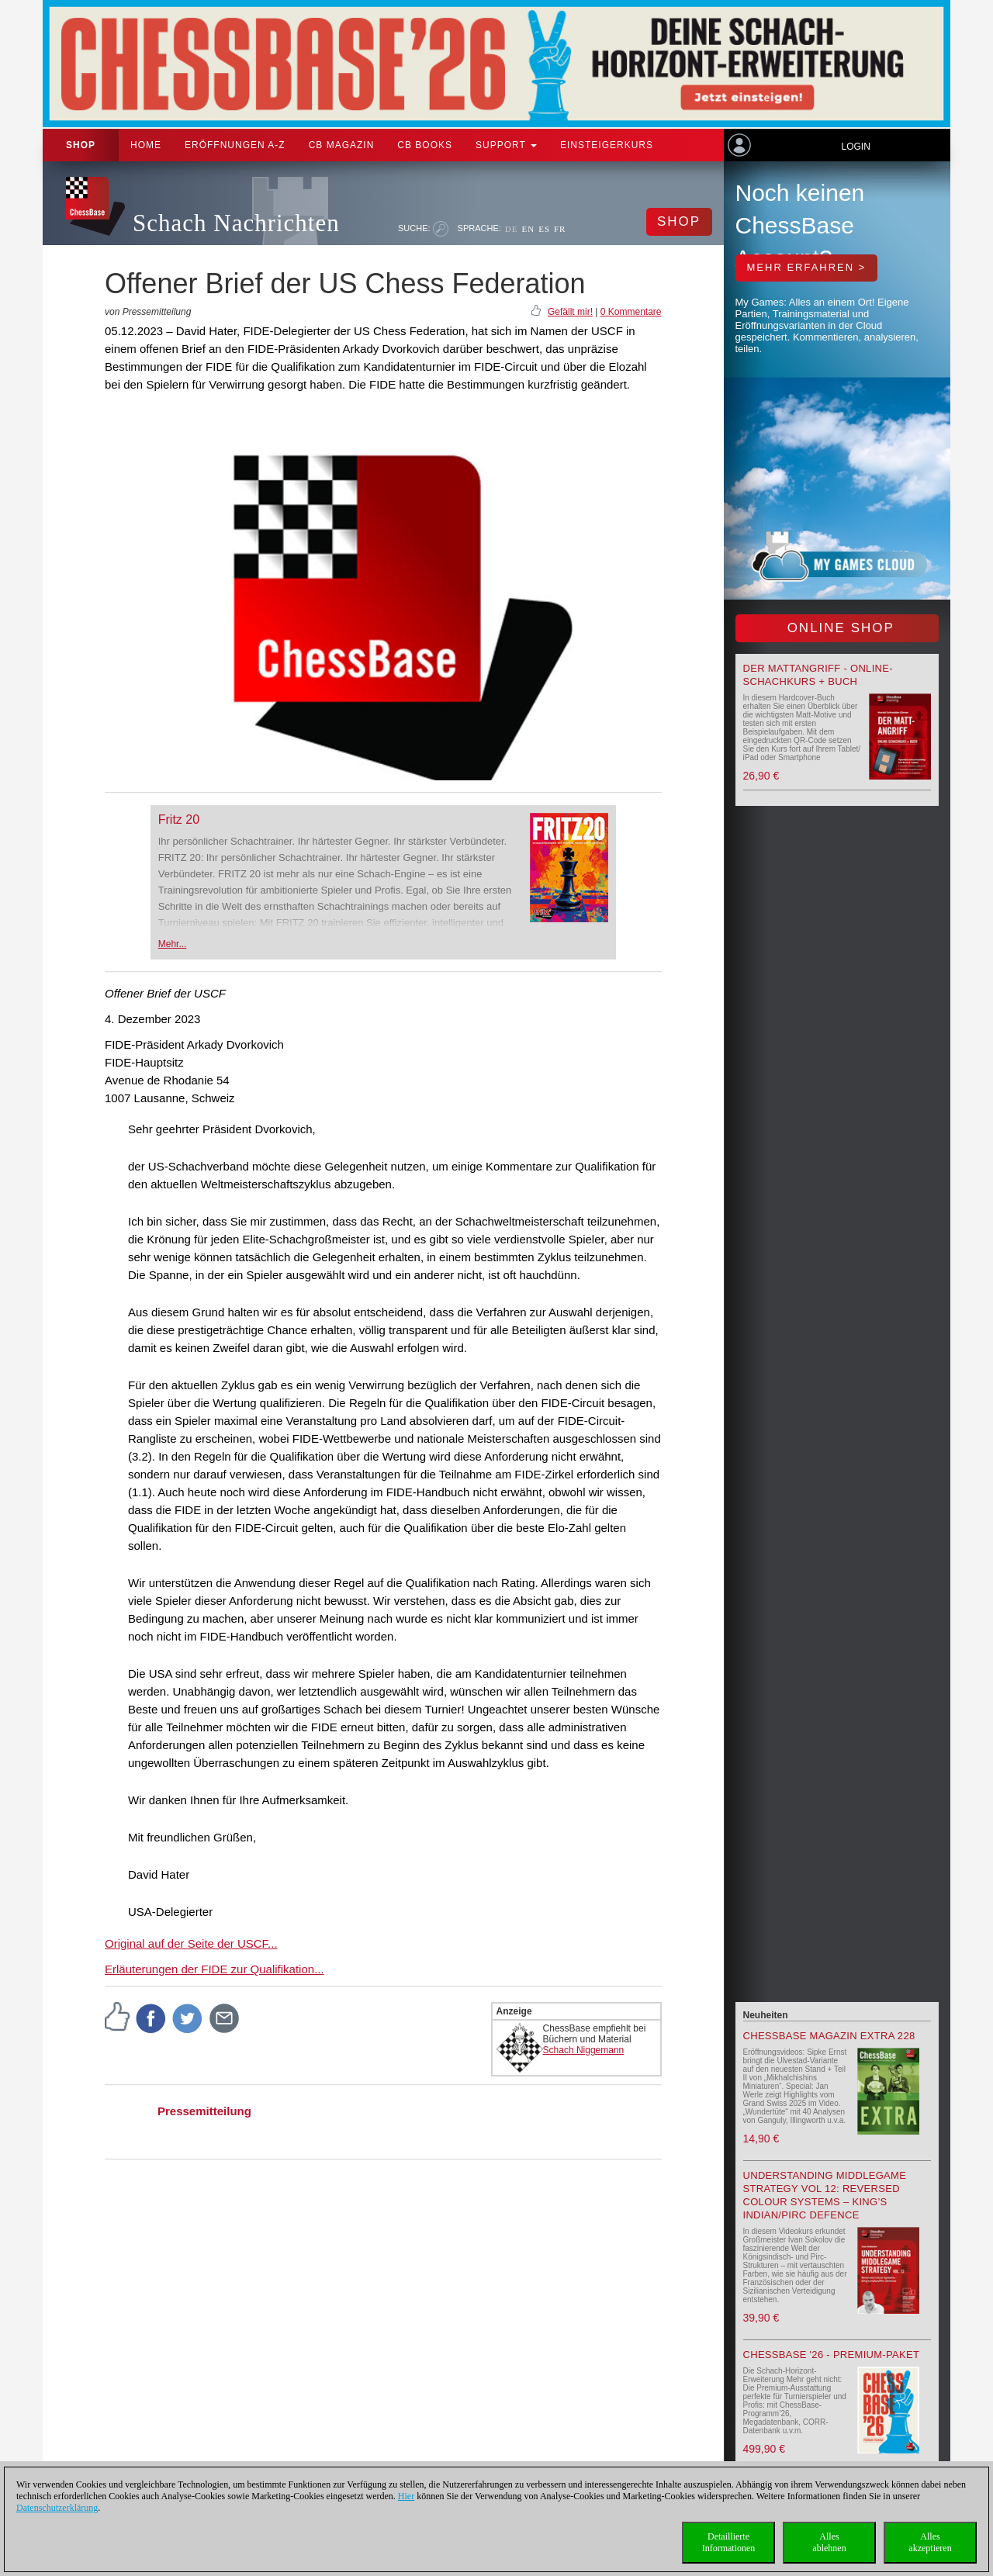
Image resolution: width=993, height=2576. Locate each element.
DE (511, 228)
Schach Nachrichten (236, 223)
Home (145, 145)
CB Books (424, 145)
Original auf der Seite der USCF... (191, 1943)
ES (544, 228)
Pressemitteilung (204, 2111)
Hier (406, 2496)
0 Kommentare (631, 311)
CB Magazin (342, 145)
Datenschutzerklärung (57, 2507)
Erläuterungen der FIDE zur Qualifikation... (214, 1969)
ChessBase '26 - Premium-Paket (831, 2354)
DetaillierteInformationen (729, 2542)
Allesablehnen (829, 2542)
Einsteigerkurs (606, 145)
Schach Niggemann (584, 2050)
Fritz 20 (178, 819)
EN (528, 228)
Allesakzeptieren (929, 2542)
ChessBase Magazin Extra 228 (829, 2036)
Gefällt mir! (570, 311)
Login (855, 146)
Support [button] (506, 145)
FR (560, 228)
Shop (80, 145)
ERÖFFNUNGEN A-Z (235, 145)
